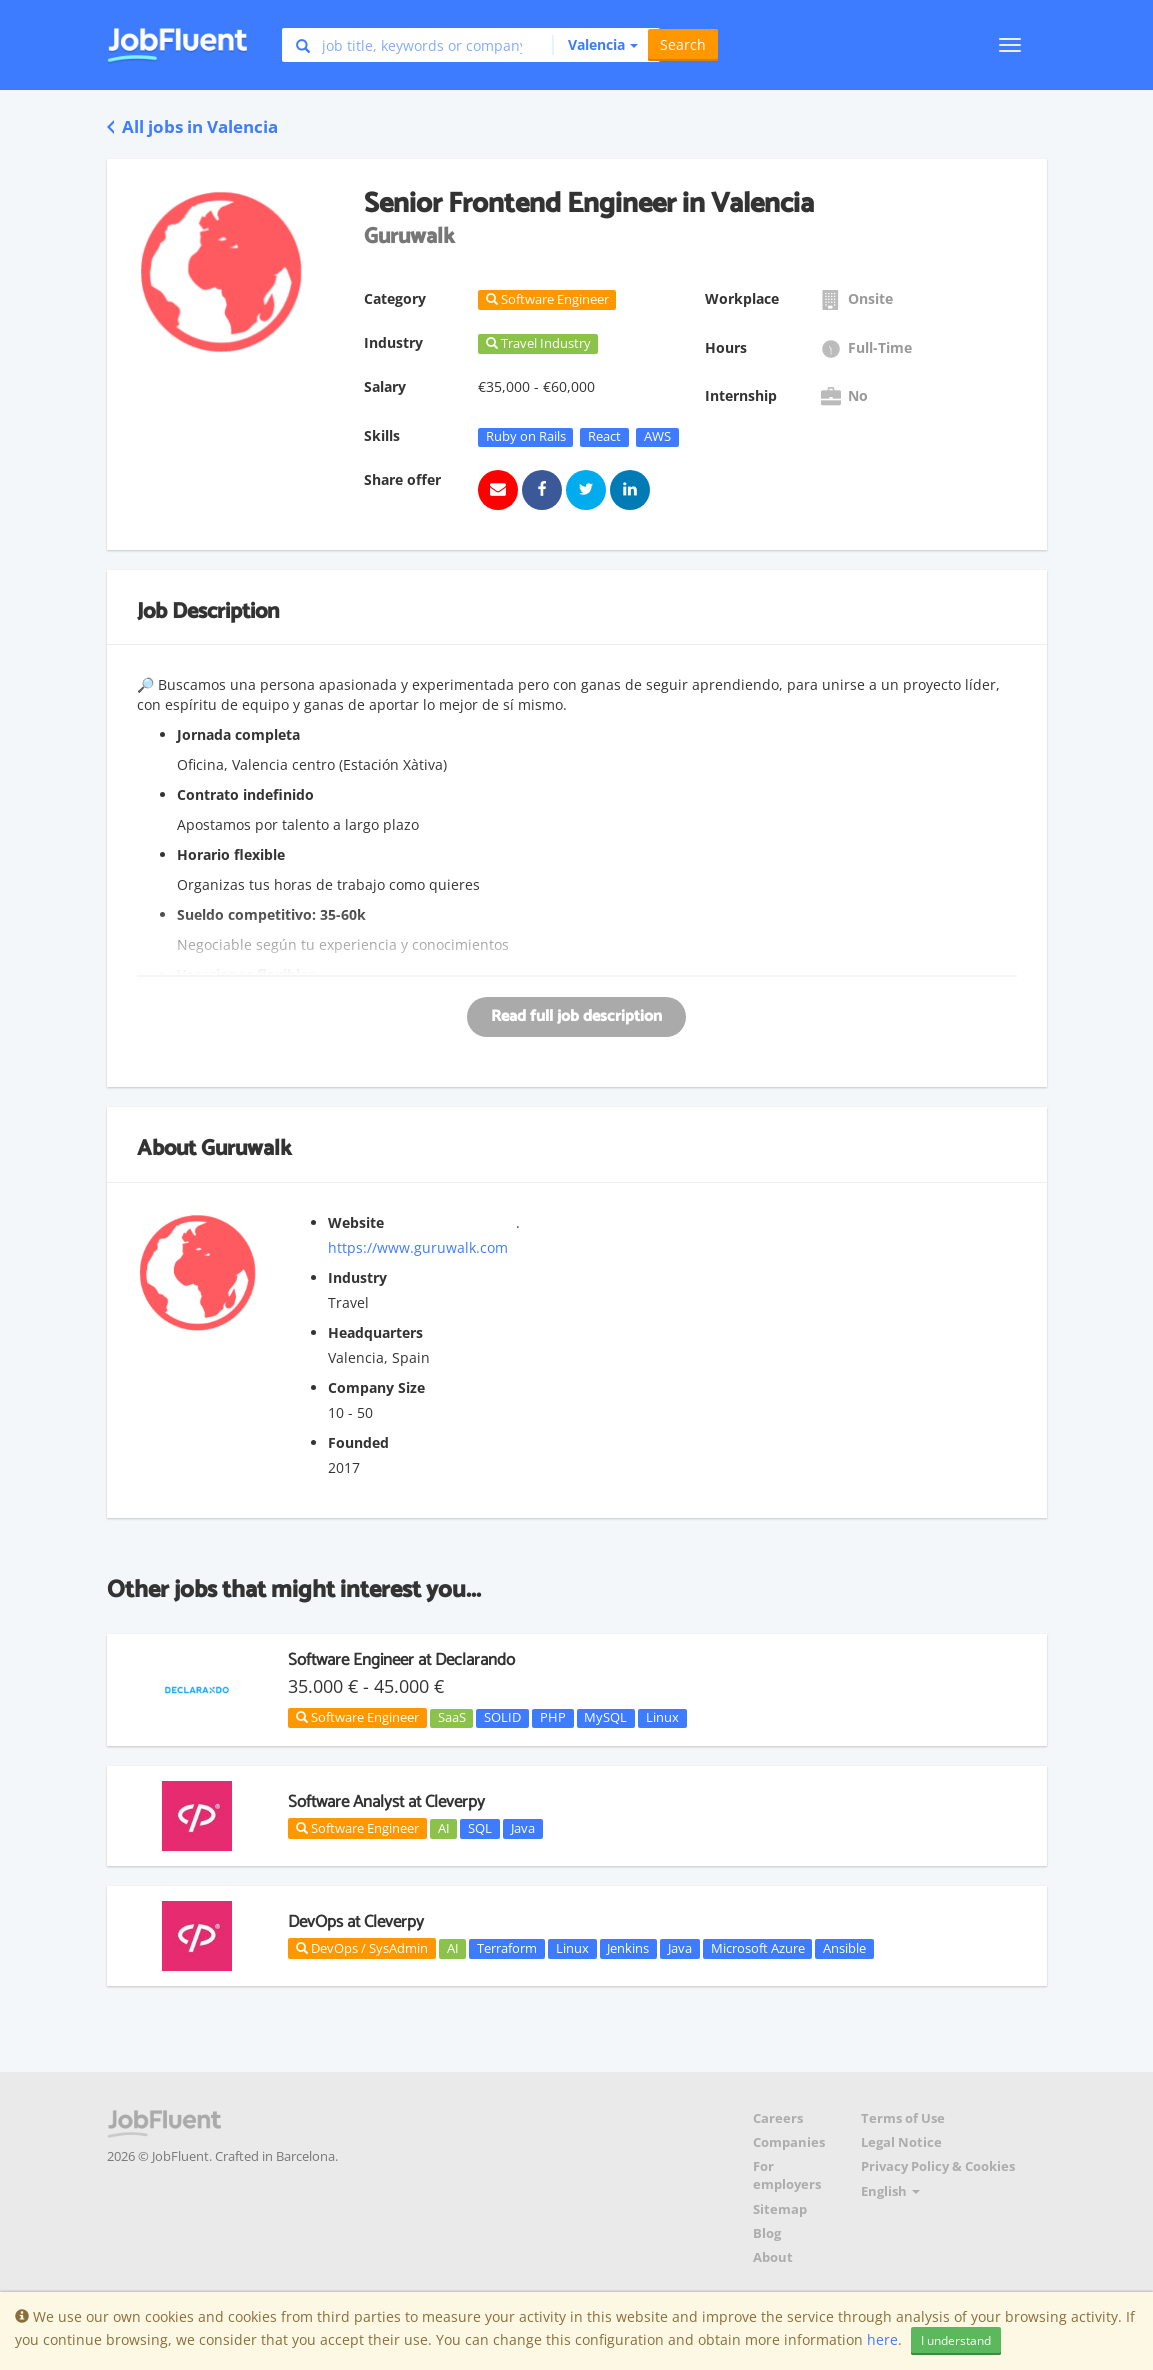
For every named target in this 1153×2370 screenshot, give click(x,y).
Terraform (507, 1948)
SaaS (452, 1718)
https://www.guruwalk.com (418, 1247)
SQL (480, 1828)
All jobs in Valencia (192, 126)
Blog (767, 2233)
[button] (595, 45)
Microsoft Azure (758, 1948)
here (882, 2339)
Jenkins (628, 1948)
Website (356, 1222)
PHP (553, 1718)
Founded (358, 1442)
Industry (357, 1277)
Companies (789, 2142)
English (890, 2191)
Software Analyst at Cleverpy (386, 1802)
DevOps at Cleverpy (356, 1922)
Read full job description (576, 1016)
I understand (956, 2340)
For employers (787, 2175)
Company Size (376, 1387)
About (773, 2257)
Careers (778, 2118)
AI (444, 1828)
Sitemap (780, 2209)
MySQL (605, 1718)
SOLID (502, 1718)
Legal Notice (901, 2142)
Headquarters (375, 1332)
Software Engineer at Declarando (401, 1660)
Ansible (844, 1948)
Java (523, 1828)
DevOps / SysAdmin (362, 1948)
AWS (657, 437)
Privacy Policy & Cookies (938, 2166)
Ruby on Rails (526, 437)
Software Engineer (357, 1717)
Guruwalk (246, 1149)
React (604, 437)
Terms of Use (903, 2118)
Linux (662, 1718)
